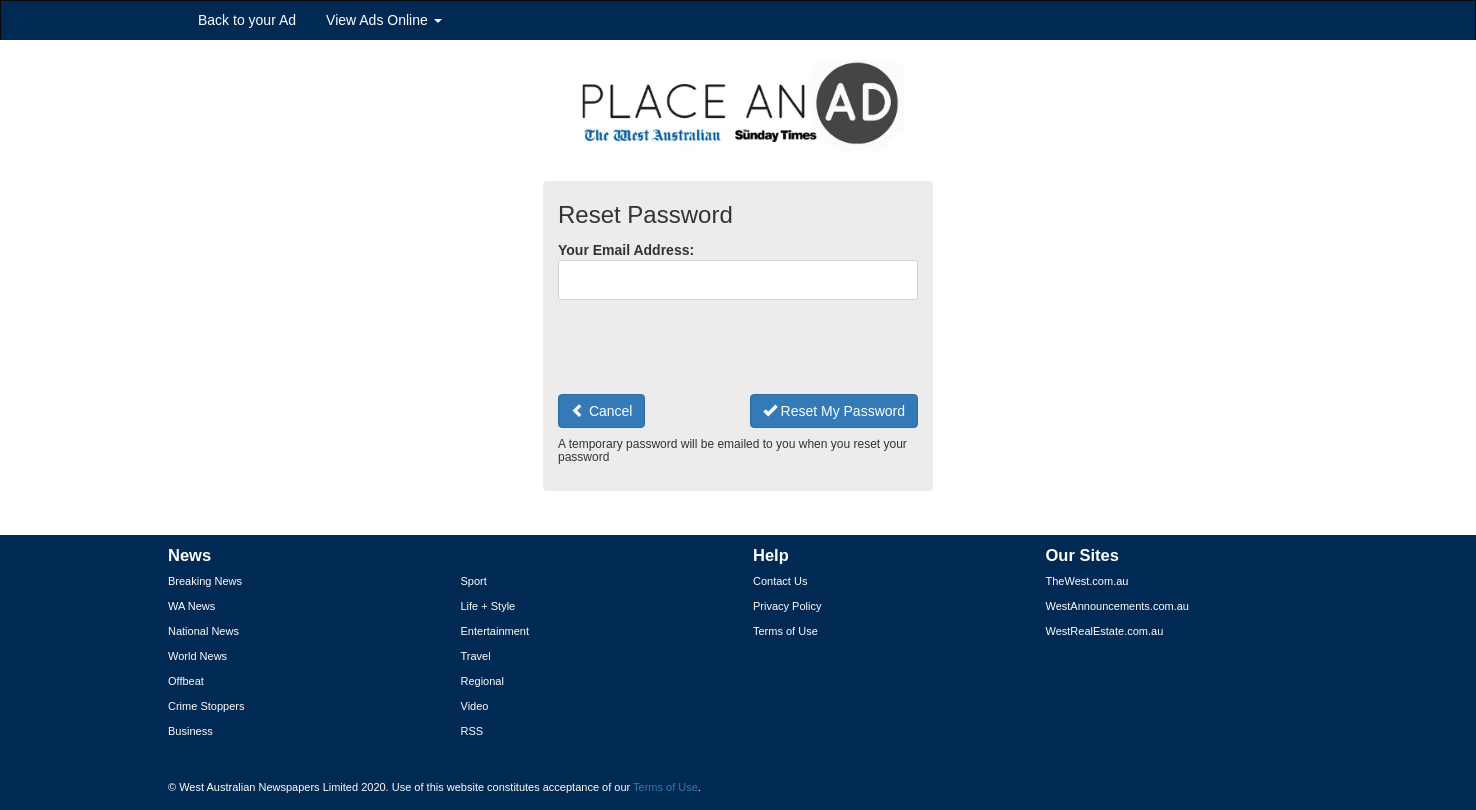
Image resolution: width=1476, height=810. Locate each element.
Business (190, 731)
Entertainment (495, 631)
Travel (476, 656)
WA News (191, 606)
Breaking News (205, 581)
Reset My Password (834, 411)
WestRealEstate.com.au (1105, 631)
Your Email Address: (626, 250)
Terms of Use (785, 631)
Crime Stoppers (206, 706)
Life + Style (488, 606)
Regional (482, 681)
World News (197, 656)
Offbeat (186, 681)
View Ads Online (384, 20)
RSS (472, 731)
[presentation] (710, 347)
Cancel (601, 411)
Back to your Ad (247, 20)
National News (203, 631)
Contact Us (780, 581)
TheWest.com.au (1087, 581)
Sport (474, 581)
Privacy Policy (787, 606)
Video (475, 706)
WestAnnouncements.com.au (1117, 606)
